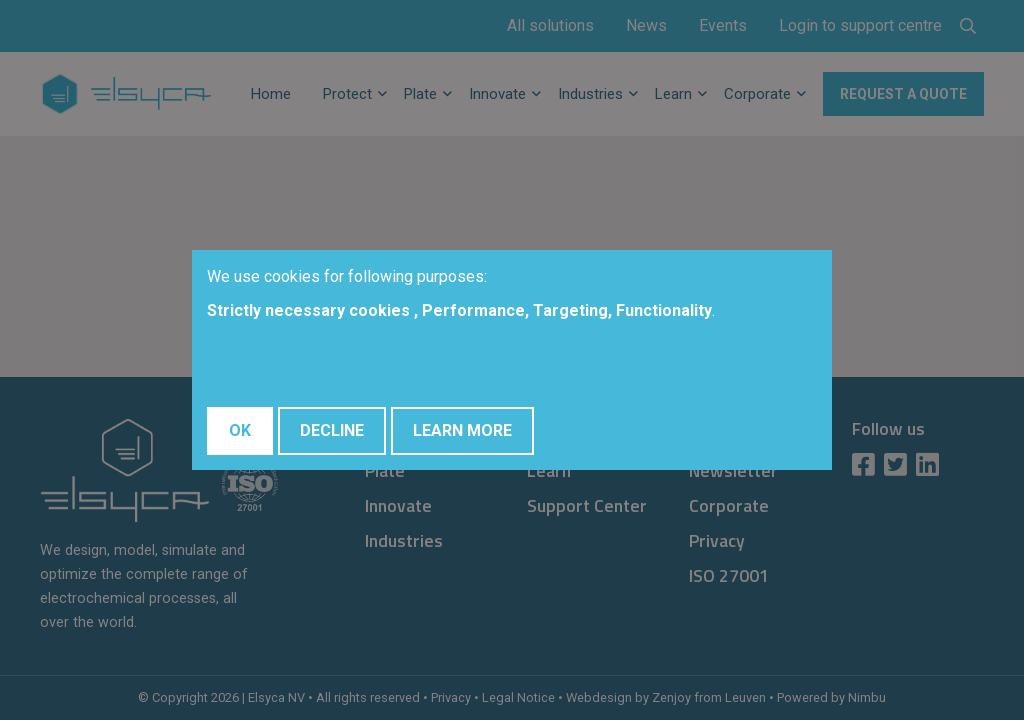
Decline (332, 430)
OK (240, 430)
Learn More (462, 430)
